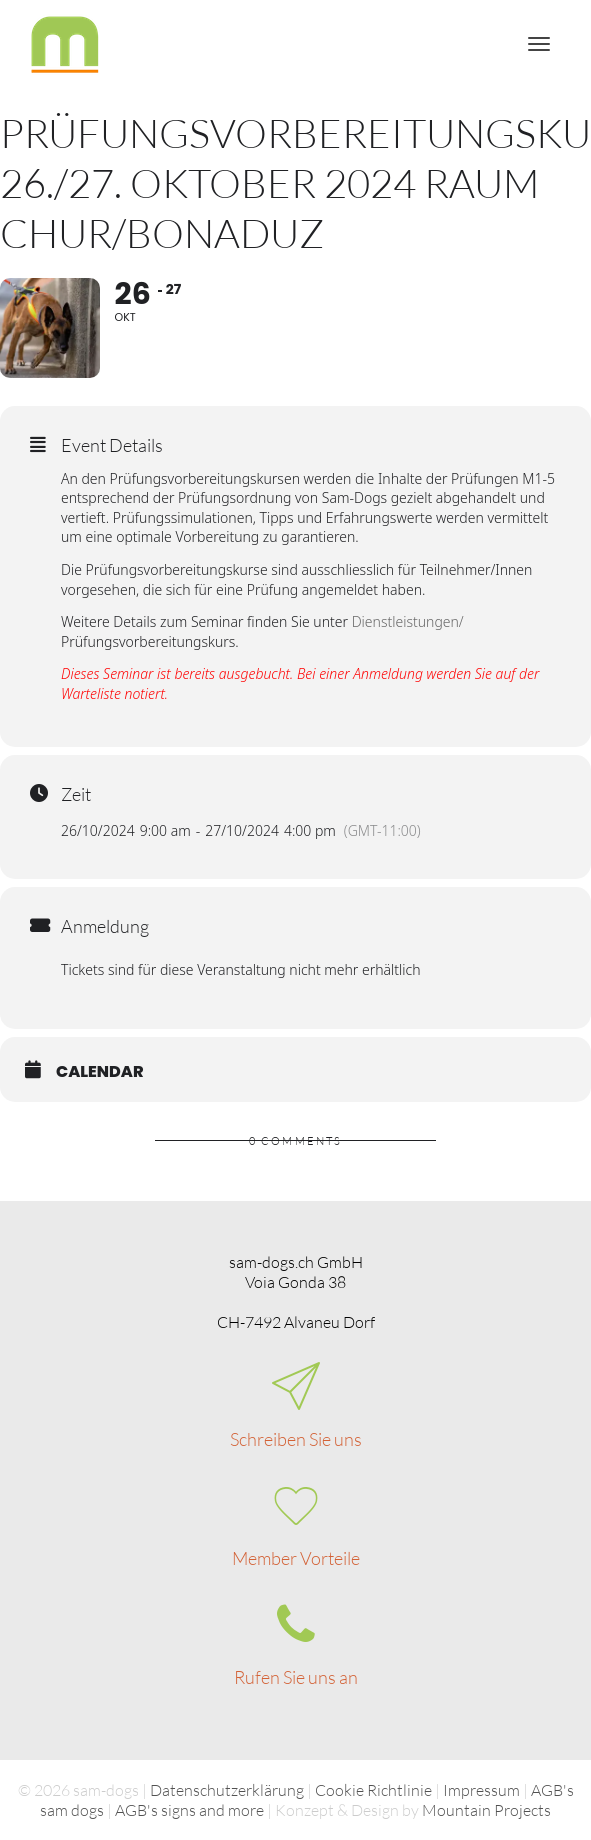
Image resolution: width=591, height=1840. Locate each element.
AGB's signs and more (189, 1810)
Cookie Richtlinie (373, 1790)
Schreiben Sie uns (296, 1439)
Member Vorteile (296, 1558)
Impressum (481, 1790)
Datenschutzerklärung (227, 1790)
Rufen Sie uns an (296, 1677)
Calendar (100, 1073)
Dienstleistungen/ (408, 622)
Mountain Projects (486, 1810)
